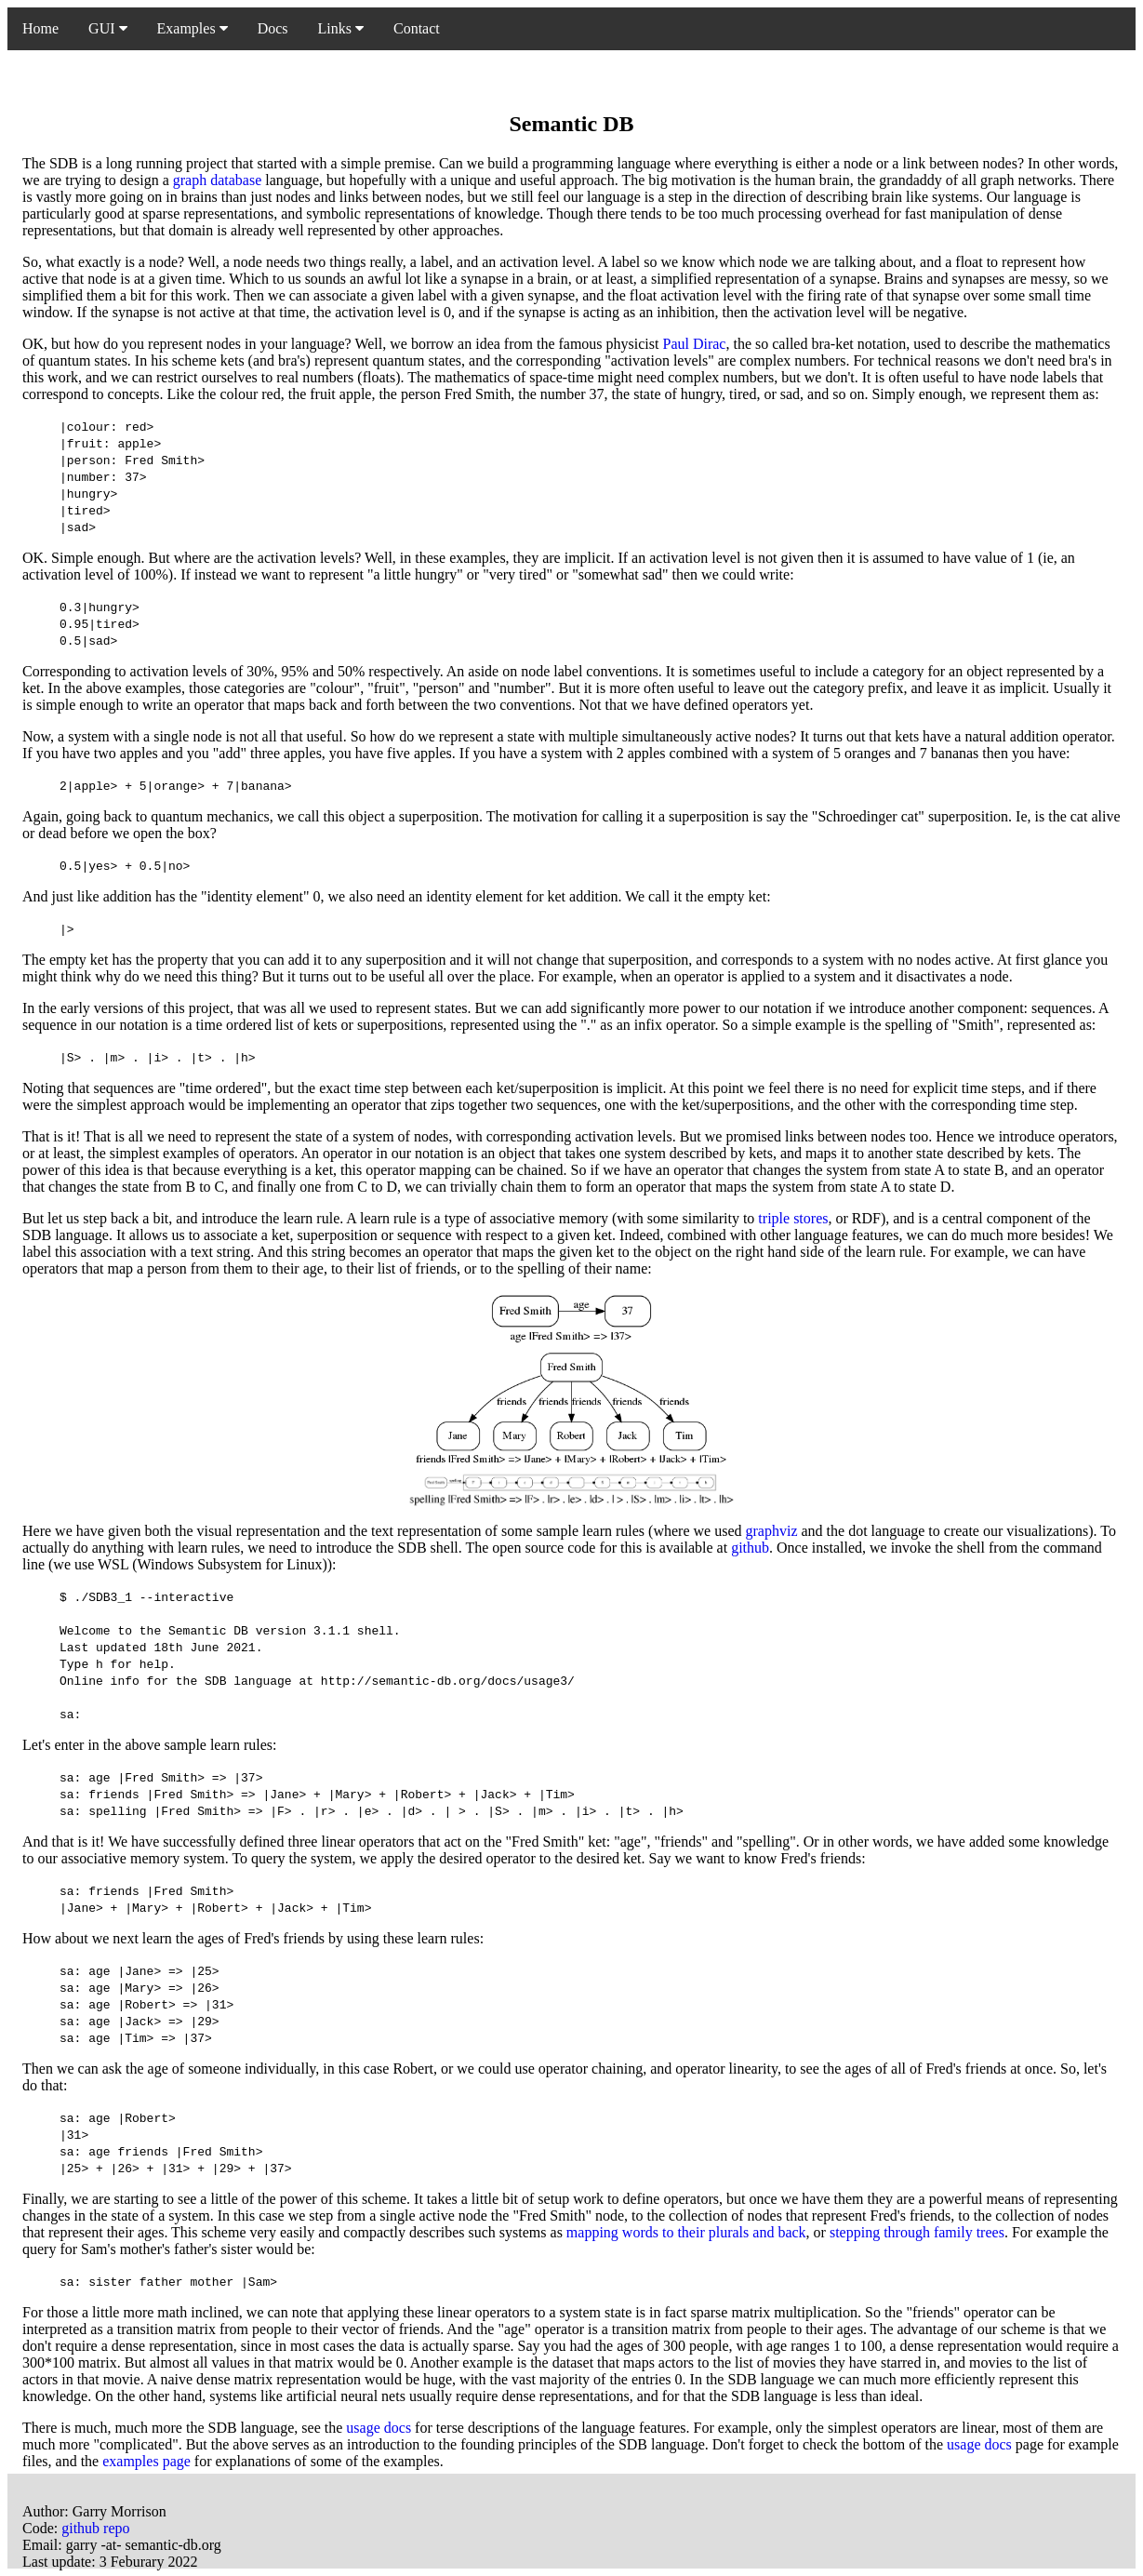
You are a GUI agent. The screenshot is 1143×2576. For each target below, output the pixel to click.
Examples (192, 28)
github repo (95, 2528)
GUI (107, 28)
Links (341, 28)
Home (40, 28)
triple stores (793, 1218)
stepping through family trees (917, 2232)
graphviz (772, 1531)
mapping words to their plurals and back (686, 2232)
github (750, 1547)
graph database (217, 180)
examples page (146, 2461)
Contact (416, 28)
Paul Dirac (693, 344)
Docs (273, 28)
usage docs (378, 2428)
